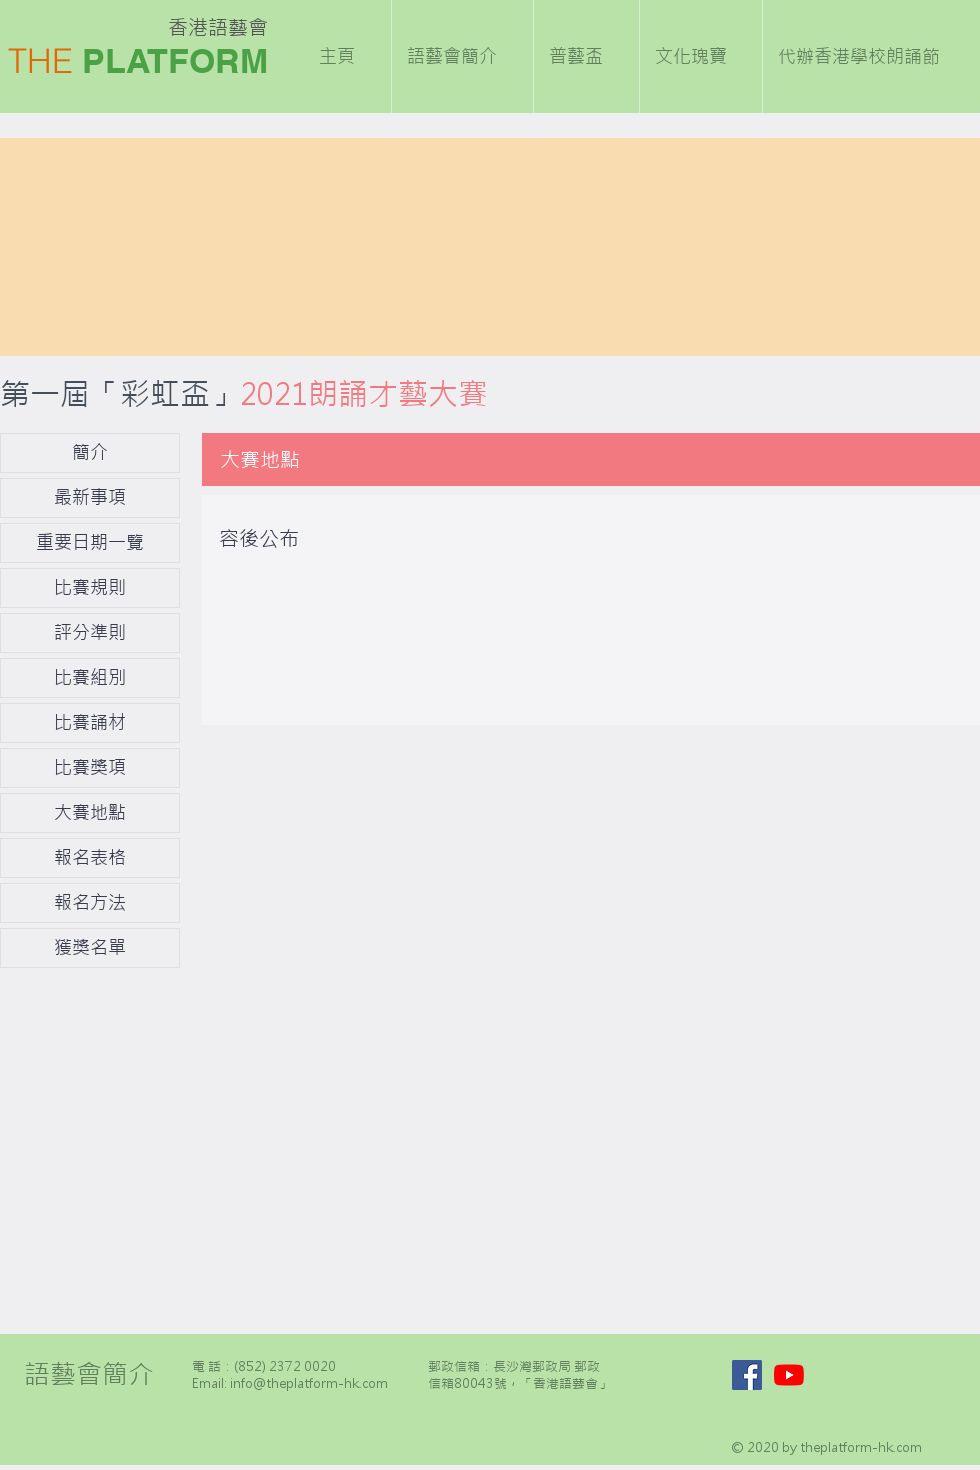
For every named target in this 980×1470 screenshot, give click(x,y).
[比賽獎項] (90, 768)
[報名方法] (90, 903)
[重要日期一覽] (90, 543)
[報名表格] (90, 858)
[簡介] (90, 453)
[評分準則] (90, 633)
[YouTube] (789, 1375)
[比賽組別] (90, 678)
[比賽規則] (90, 588)
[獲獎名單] (90, 948)
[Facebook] (747, 1375)
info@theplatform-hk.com (309, 1383)
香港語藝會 (218, 27)
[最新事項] (90, 498)
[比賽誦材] (90, 723)
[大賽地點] (90, 813)
